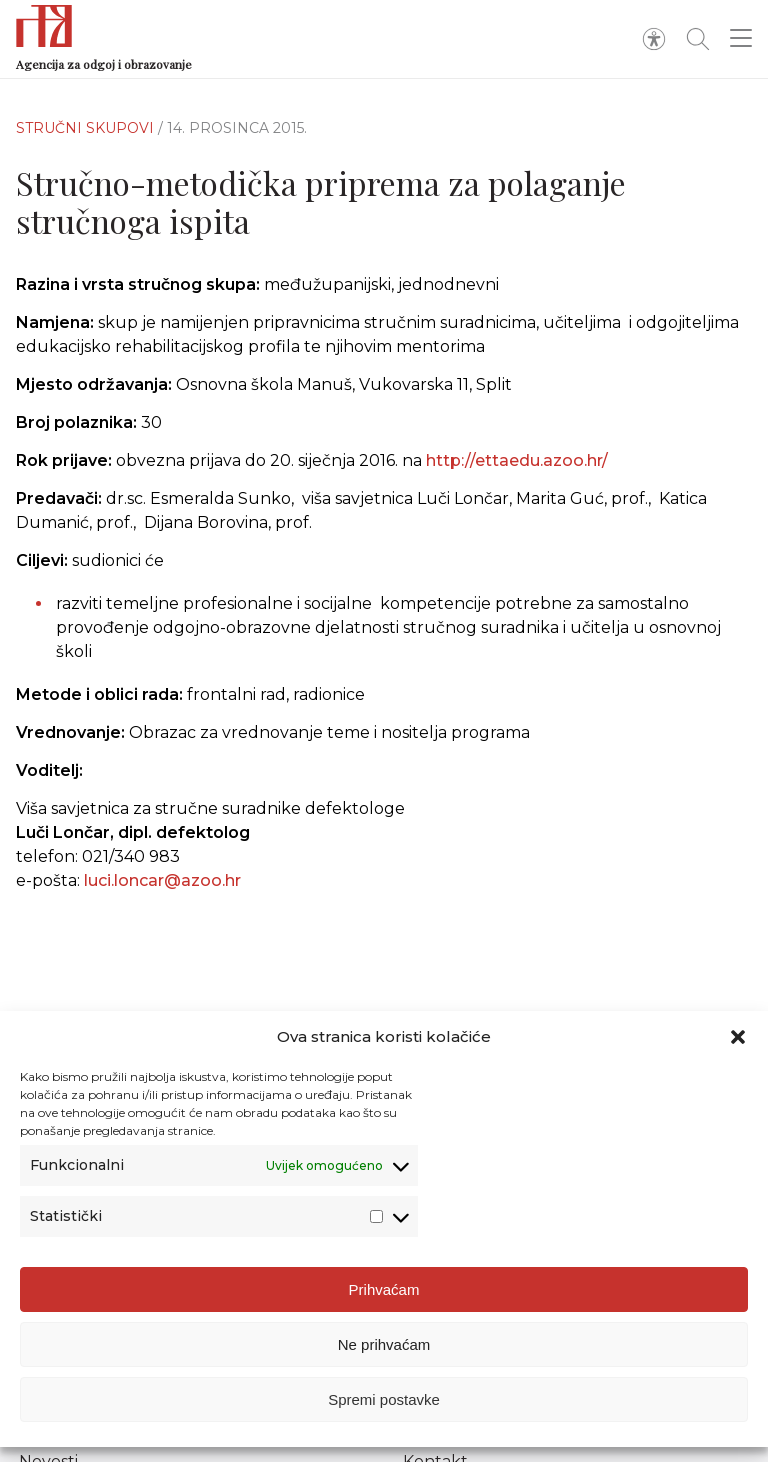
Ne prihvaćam (384, 1349)
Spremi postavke (384, 1404)
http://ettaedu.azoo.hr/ (517, 460)
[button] (738, 1042)
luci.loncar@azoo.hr (162, 891)
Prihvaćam (384, 1294)
